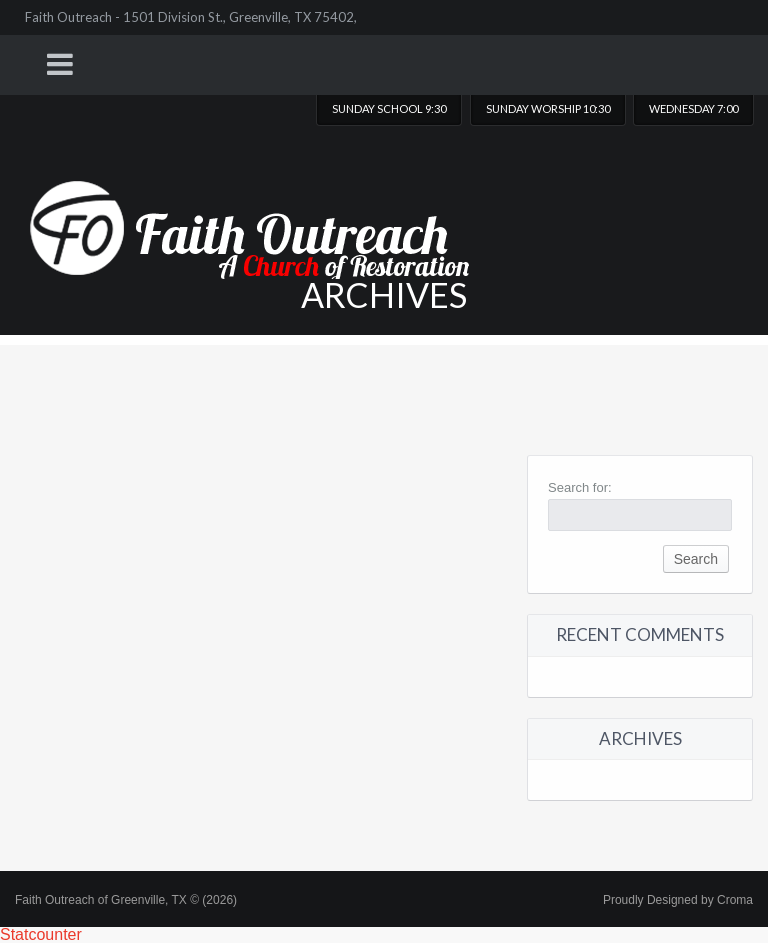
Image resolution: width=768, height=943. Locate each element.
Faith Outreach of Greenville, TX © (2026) (126, 900)
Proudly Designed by (678, 900)
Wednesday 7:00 (693, 108)
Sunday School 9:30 (389, 108)
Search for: (580, 487)
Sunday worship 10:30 (548, 108)
